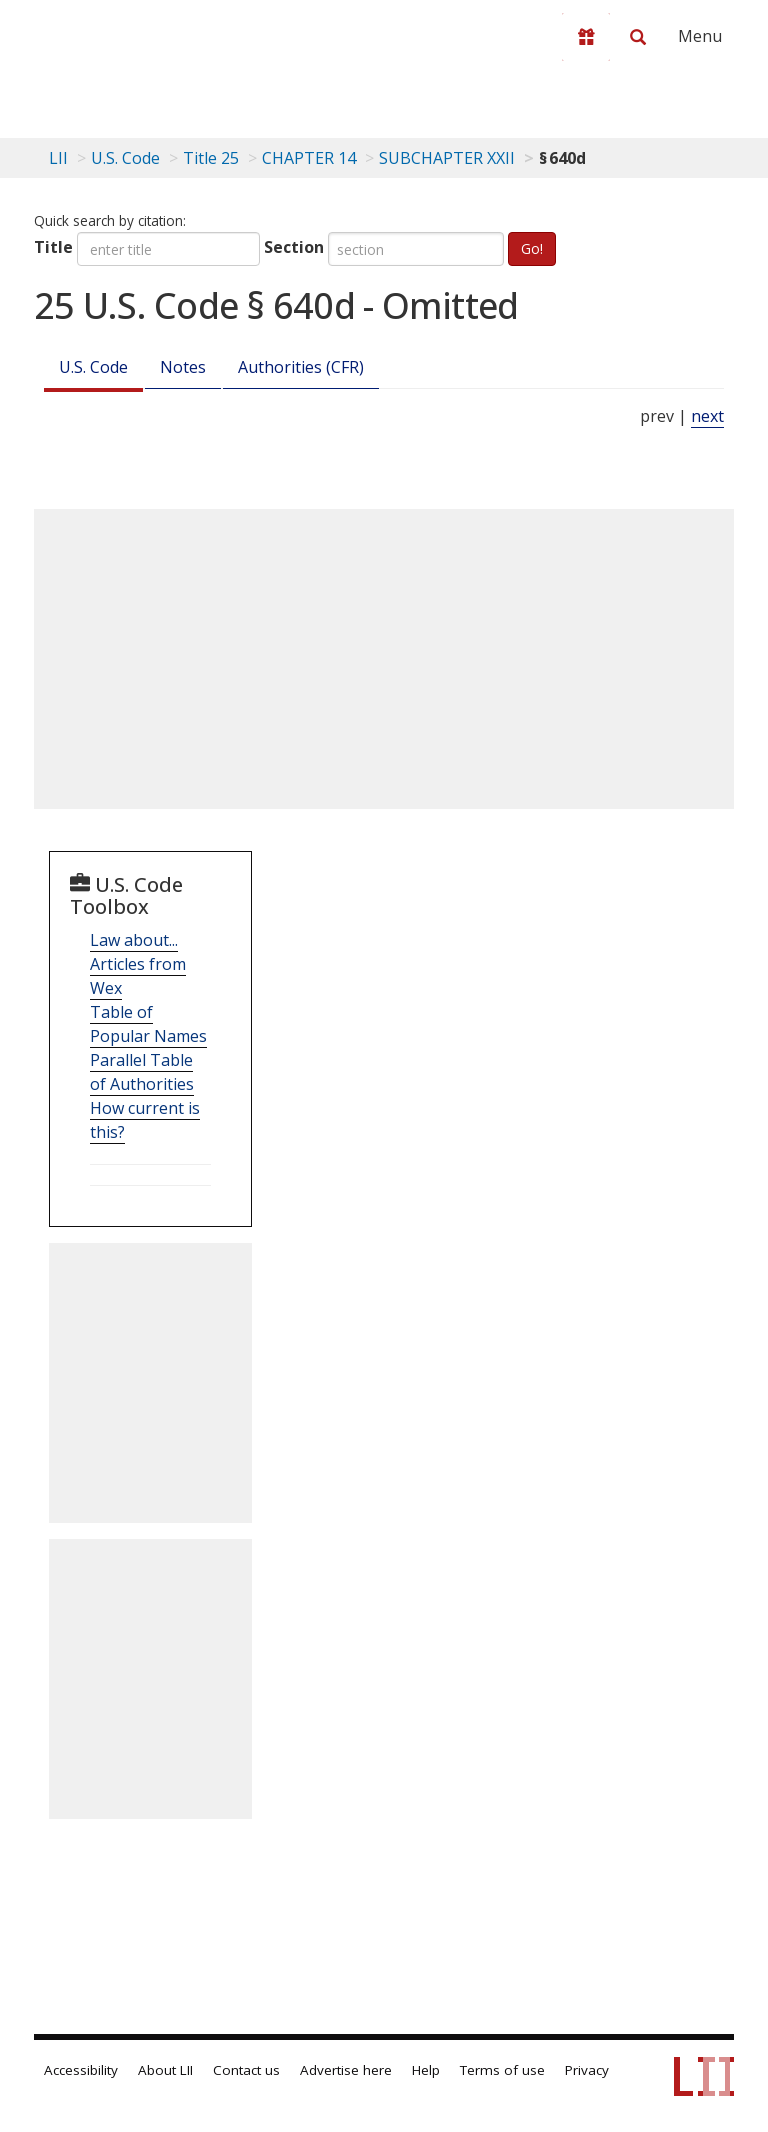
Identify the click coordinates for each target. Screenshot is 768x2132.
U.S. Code (93, 367)
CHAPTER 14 (309, 158)
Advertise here (346, 2070)
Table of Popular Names (148, 1024)
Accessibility (81, 2070)
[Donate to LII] (586, 37)
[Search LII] (638, 37)
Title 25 (211, 158)
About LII (165, 2070)
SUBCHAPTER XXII (447, 158)
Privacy (587, 2070)
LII (58, 158)
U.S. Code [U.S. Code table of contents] (125, 158)
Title (53, 247)
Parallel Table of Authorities (142, 1072)
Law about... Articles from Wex (138, 964)
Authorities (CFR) (301, 367)
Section (294, 247)
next (707, 416)
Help (426, 2070)
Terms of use (502, 2070)
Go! (532, 248)
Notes (183, 367)
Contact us (246, 2070)
